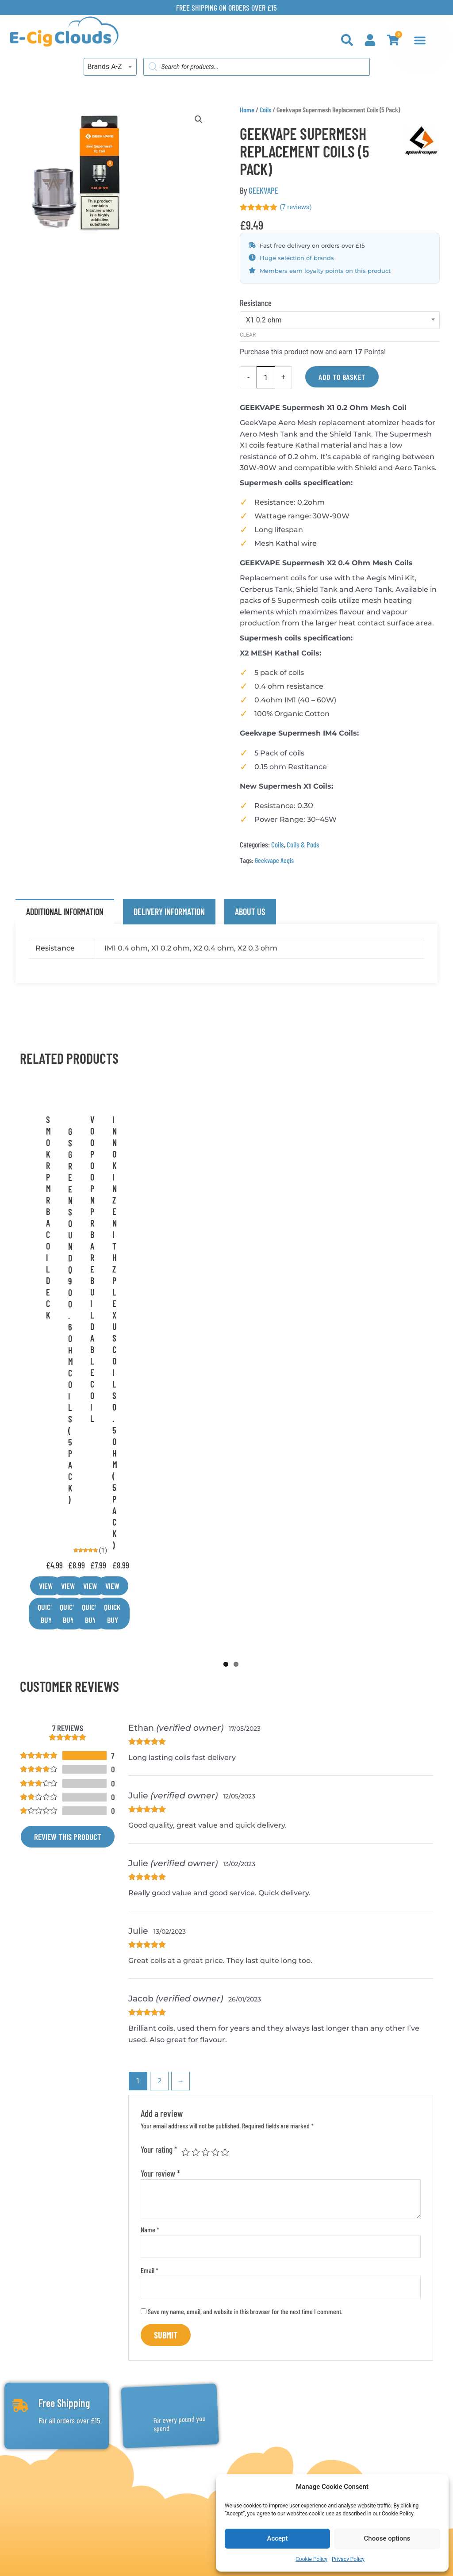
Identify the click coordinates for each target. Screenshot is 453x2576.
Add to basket (342, 377)
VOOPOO (233, 1213)
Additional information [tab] (65, 911)
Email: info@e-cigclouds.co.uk (78, 2485)
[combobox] (110, 67)
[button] (198, 120)
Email (149, 1944)
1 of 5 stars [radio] (186, 1825)
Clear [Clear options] (248, 335)
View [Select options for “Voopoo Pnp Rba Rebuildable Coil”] (209, 1293)
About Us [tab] (250, 911)
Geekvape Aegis (274, 860)
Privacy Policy (348, 2559)
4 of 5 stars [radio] (215, 1825)
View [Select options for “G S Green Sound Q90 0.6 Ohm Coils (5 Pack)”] (76, 1293)
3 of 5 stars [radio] (205, 1825)
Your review (160, 1846)
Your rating (159, 1822)
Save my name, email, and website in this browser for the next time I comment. (245, 1984)
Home (247, 109)
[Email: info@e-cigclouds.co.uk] (21, 2484)
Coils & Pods (303, 844)
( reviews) (297, 207)
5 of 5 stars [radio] (225, 1825)
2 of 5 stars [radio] (196, 1825)
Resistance (256, 303)
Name (150, 1902)
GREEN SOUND (101, 1213)
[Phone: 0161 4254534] (21, 2467)
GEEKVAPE (263, 190)
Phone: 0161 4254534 (60, 2468)
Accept (277, 2538)
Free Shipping (62, 2077)
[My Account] (370, 40)
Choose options (387, 2538)
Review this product (67, 1510)
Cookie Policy (311, 2559)
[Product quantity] (266, 378)
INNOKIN (366, 1213)
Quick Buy (118, 1293)
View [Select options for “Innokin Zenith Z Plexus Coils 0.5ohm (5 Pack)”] (341, 1293)
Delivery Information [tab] (169, 911)
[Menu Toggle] (420, 40)
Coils (265, 109)
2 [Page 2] (159, 1754)
